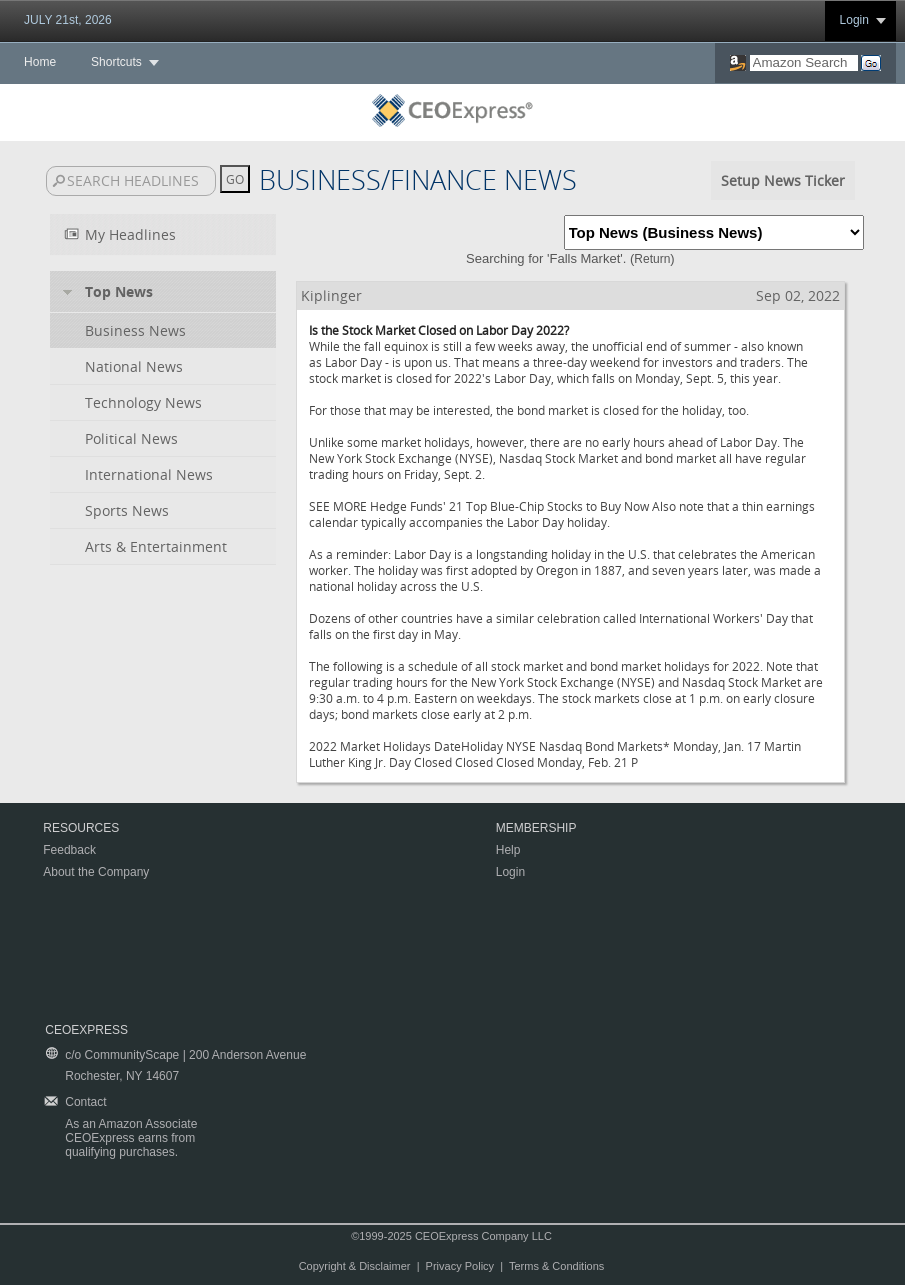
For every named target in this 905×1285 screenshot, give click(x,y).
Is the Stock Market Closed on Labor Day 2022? (439, 330)
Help (508, 850)
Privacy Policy (460, 1266)
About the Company (96, 872)
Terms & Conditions (556, 1266)
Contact (85, 1102)
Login (854, 20)
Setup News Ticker (783, 180)
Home (40, 62)
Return (652, 259)
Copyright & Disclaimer (355, 1266)
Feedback (69, 850)
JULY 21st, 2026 (68, 20)
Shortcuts (116, 62)
